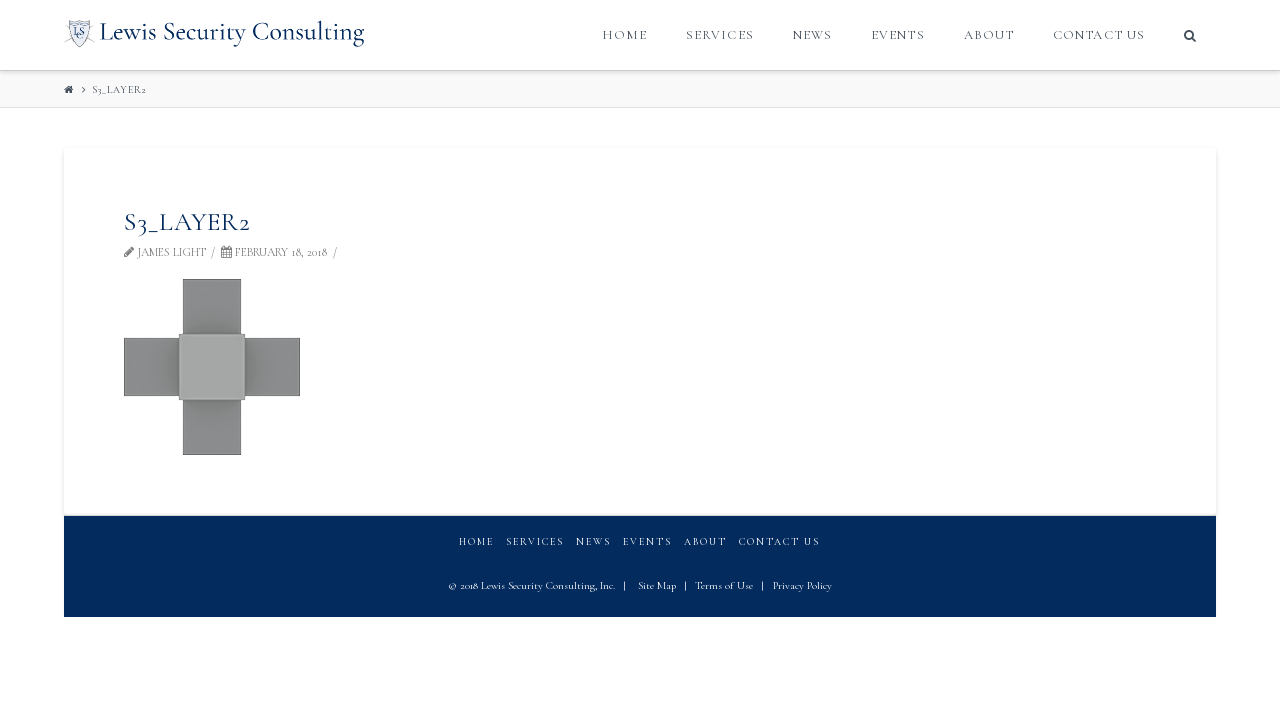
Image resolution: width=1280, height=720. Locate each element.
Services (535, 542)
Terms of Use (724, 585)
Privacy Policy (802, 585)
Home (476, 542)
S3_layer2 (119, 90)
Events (647, 542)
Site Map (657, 585)
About (705, 542)
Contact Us (779, 542)
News (593, 542)
